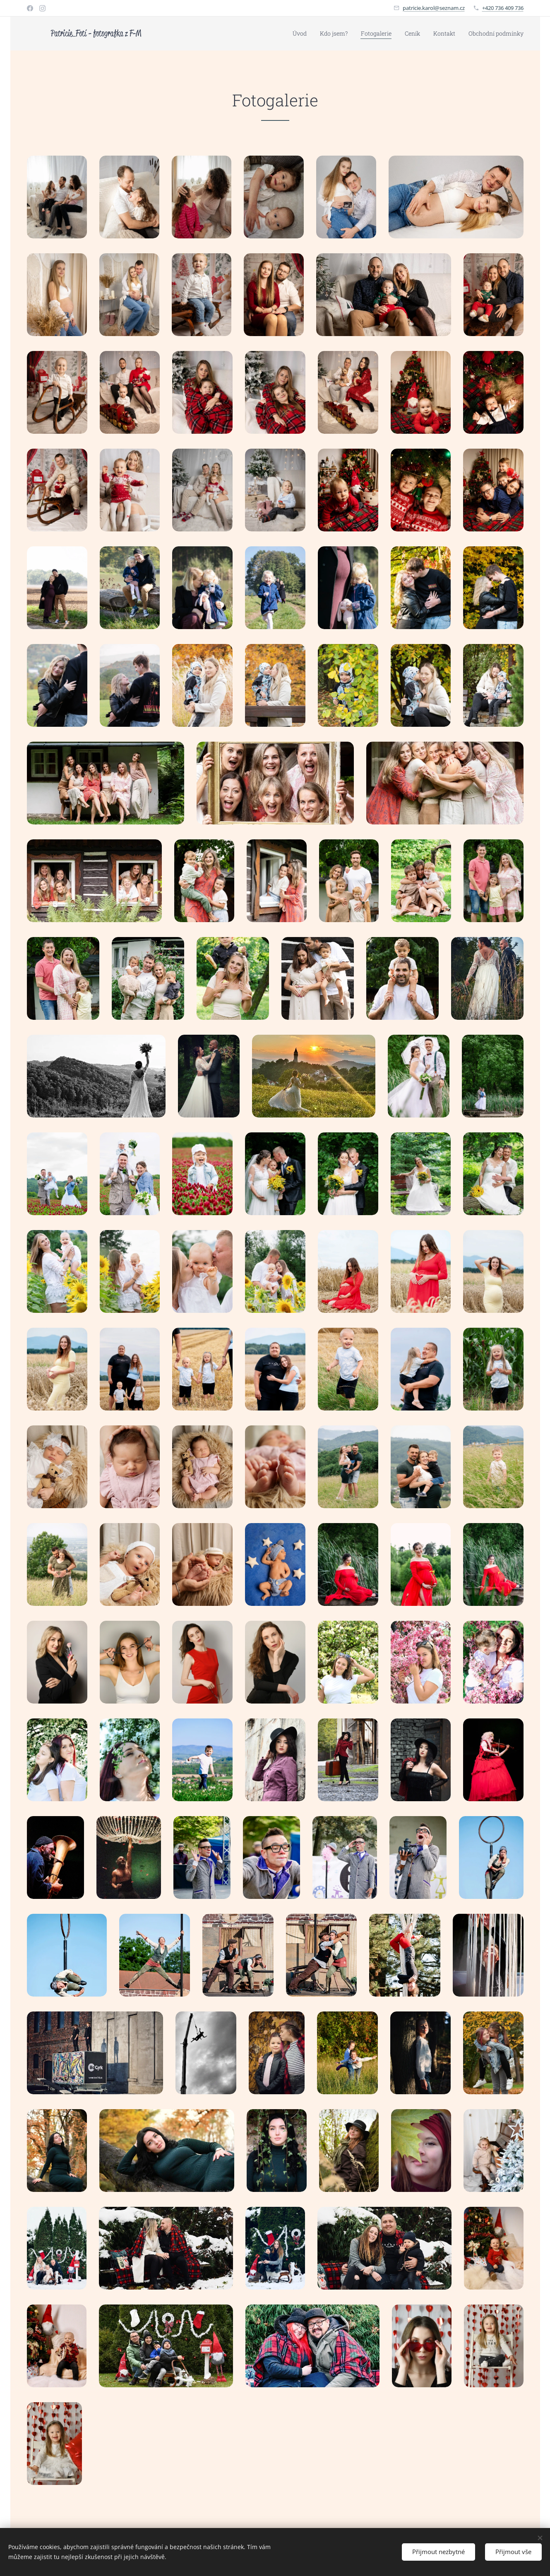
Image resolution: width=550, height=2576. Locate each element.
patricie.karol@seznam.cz (434, 8)
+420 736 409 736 (503, 8)
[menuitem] (302, 33)
